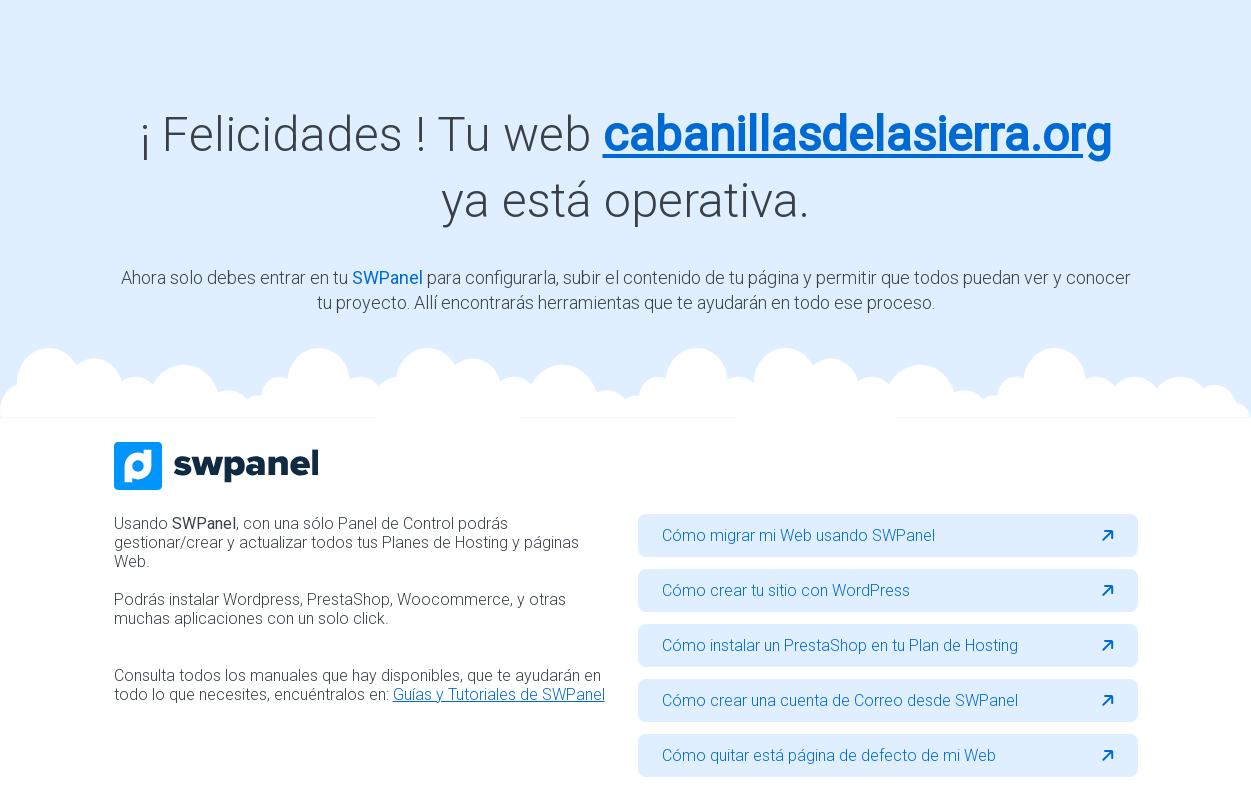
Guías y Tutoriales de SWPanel (499, 694)
